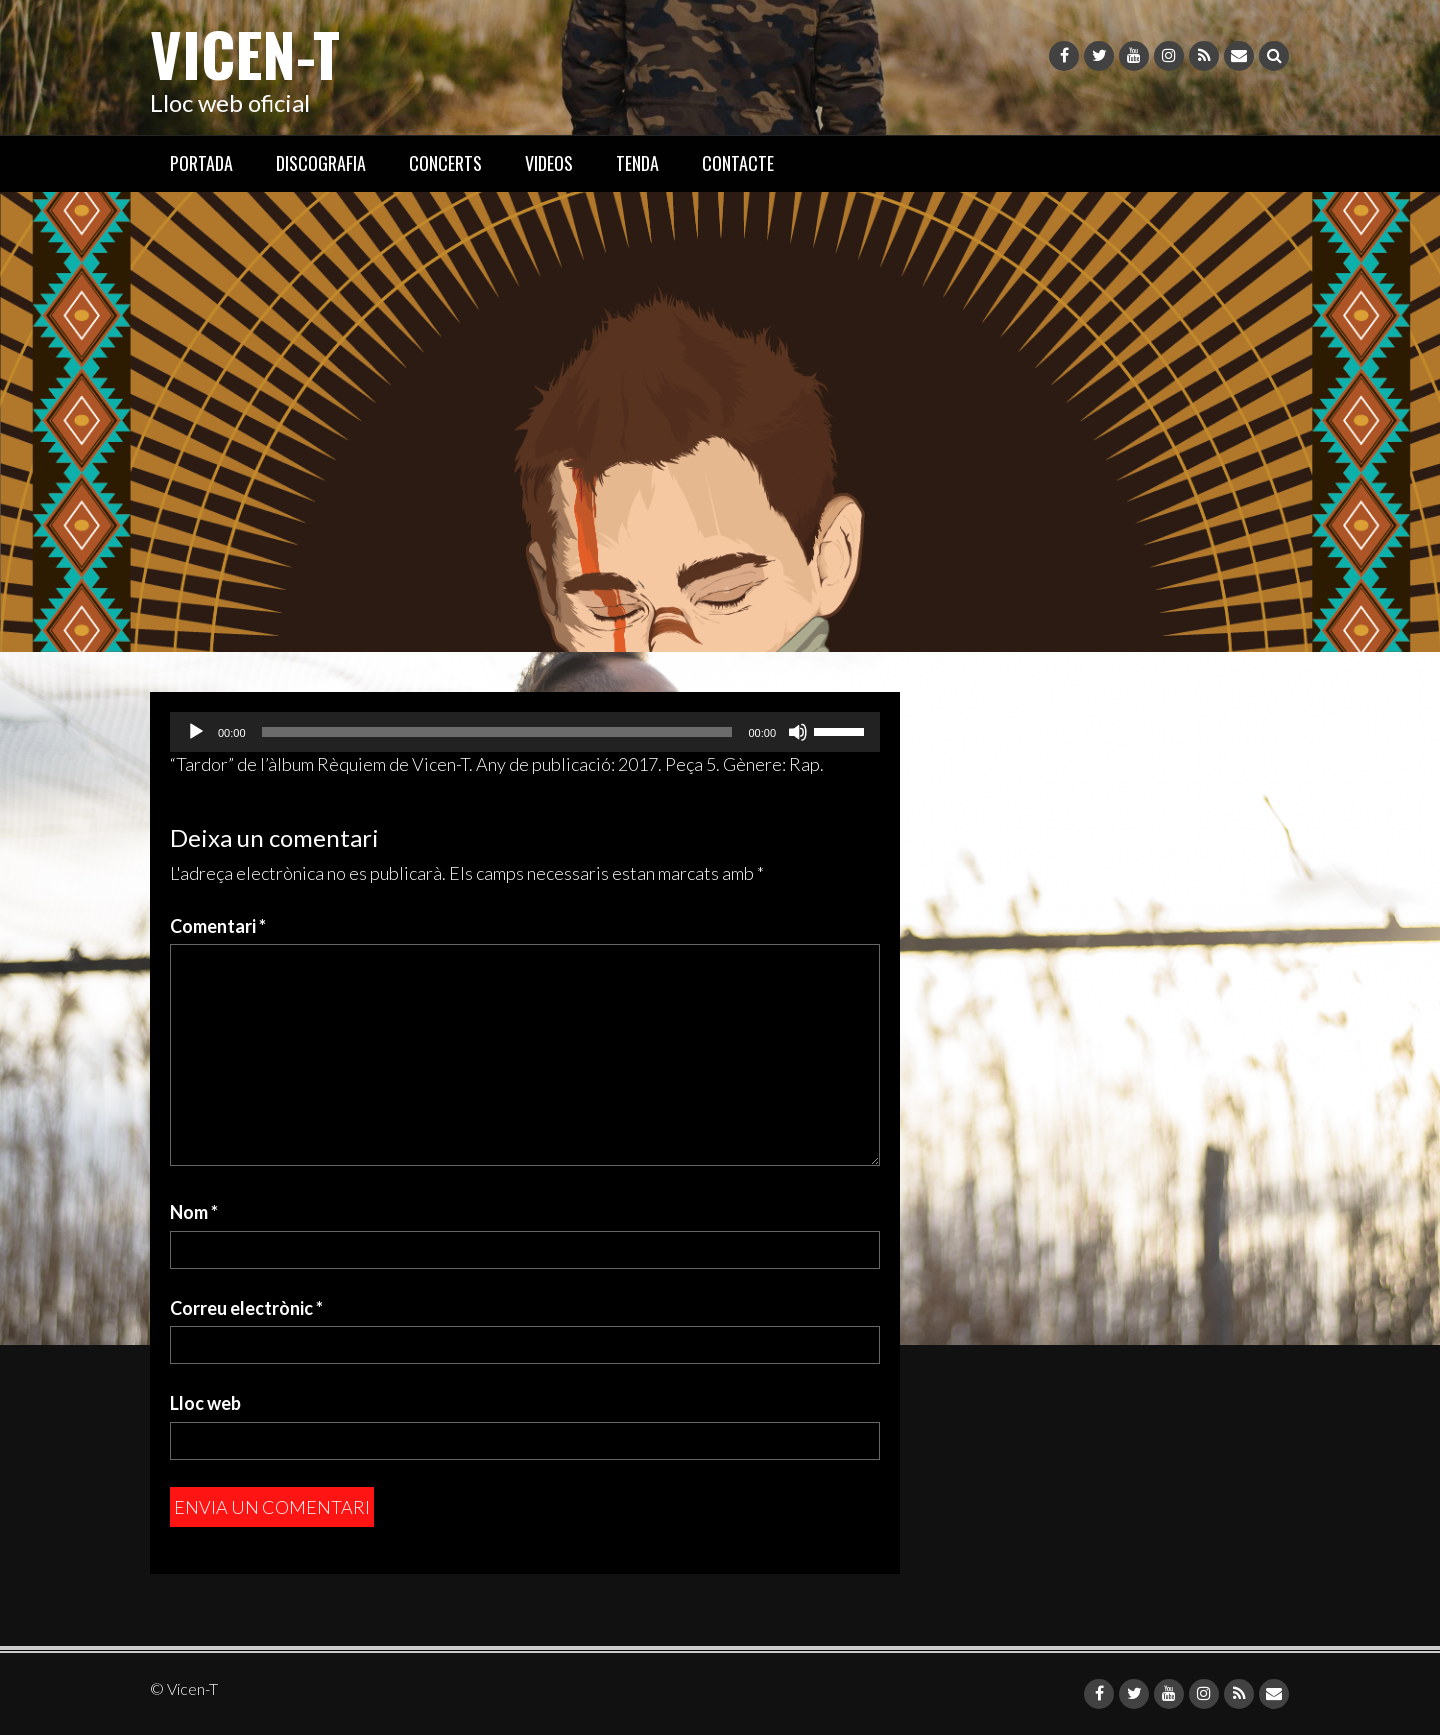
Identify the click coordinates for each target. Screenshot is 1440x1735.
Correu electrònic (246, 1308)
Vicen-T (245, 52)
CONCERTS (445, 163)
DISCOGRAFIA (321, 163)
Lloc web (205, 1403)
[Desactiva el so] (798, 732)
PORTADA (201, 163)
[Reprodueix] (196, 732)
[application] (525, 732)
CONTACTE (738, 163)
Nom (194, 1212)
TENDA (637, 163)
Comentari (218, 926)
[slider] (497, 732)
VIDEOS (549, 163)
